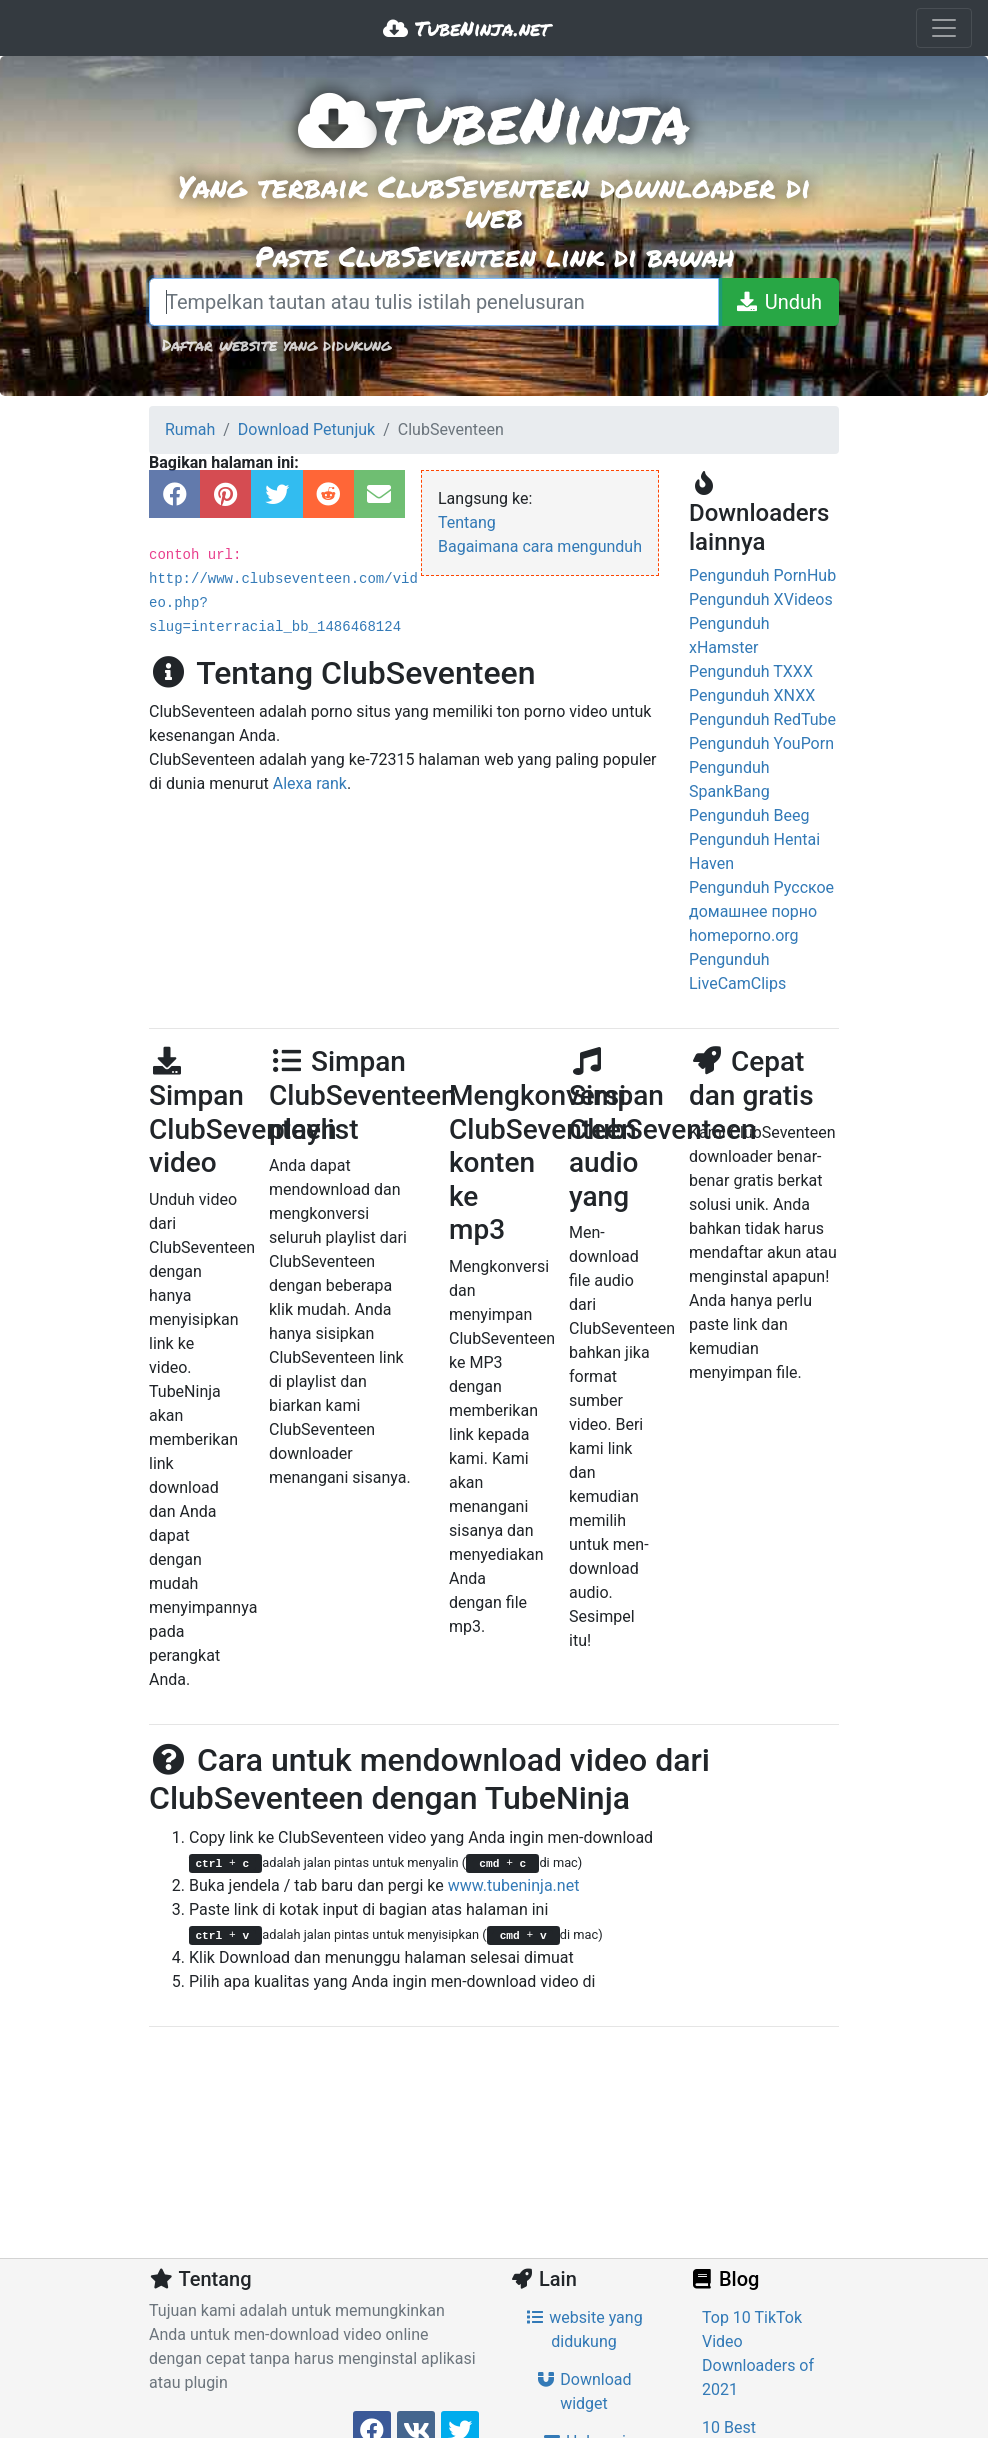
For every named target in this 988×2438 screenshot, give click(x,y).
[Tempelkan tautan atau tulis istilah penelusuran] (434, 302)
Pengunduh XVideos (761, 599)
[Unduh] (778, 302)
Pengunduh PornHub (762, 575)
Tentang (467, 522)
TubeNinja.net (466, 28)
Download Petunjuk (306, 429)
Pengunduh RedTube (762, 719)
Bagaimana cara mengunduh (540, 546)
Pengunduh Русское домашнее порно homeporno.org (761, 911)
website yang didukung (583, 2329)
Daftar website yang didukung (276, 344)
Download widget (583, 2391)
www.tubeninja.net (514, 1885)
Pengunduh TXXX (751, 671)
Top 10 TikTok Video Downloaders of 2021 (758, 2353)
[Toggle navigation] (944, 28)
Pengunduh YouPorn (761, 743)
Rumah (190, 429)
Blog (724, 2279)
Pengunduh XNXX (752, 695)
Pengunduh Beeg (749, 815)
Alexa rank (310, 783)
